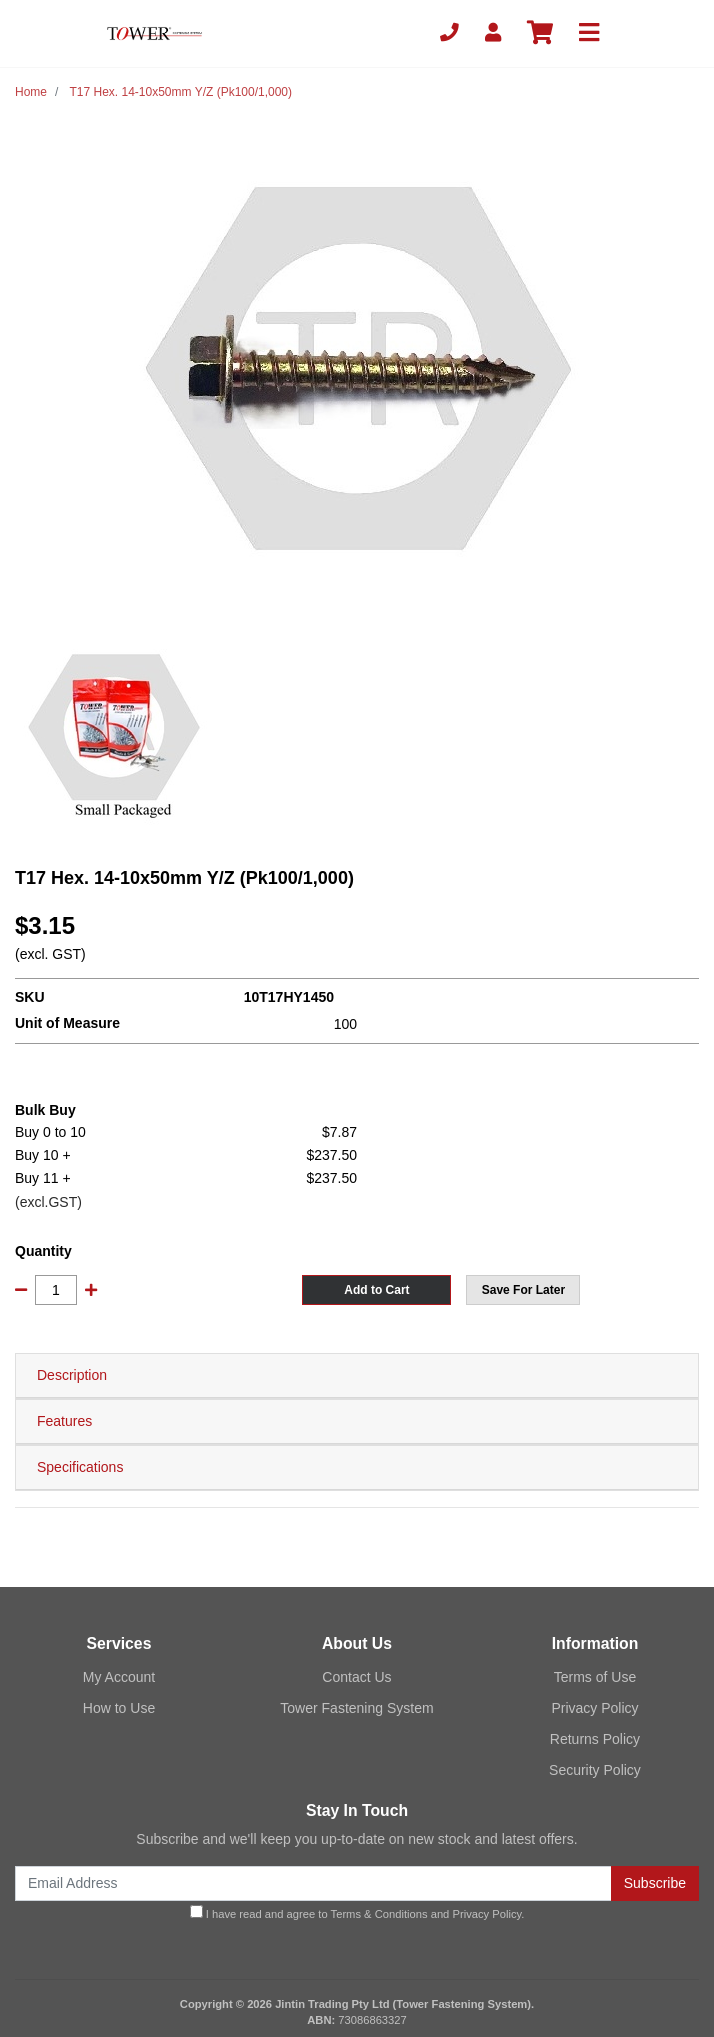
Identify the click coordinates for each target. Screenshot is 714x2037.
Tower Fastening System (356, 1708)
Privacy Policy (594, 1708)
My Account (119, 1677)
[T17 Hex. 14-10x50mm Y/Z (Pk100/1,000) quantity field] (56, 1290)
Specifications (80, 1467)
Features (64, 1421)
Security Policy (595, 1770)
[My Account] (493, 33)
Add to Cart (376, 1290)
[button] (523, 1290)
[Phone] (449, 33)
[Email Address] (313, 1883)
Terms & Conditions (379, 1914)
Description (72, 1375)
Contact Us (356, 1677)
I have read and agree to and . (357, 1912)
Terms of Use (595, 1677)
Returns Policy (595, 1739)
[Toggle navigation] (589, 33)
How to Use (119, 1708)
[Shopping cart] (540, 33)
